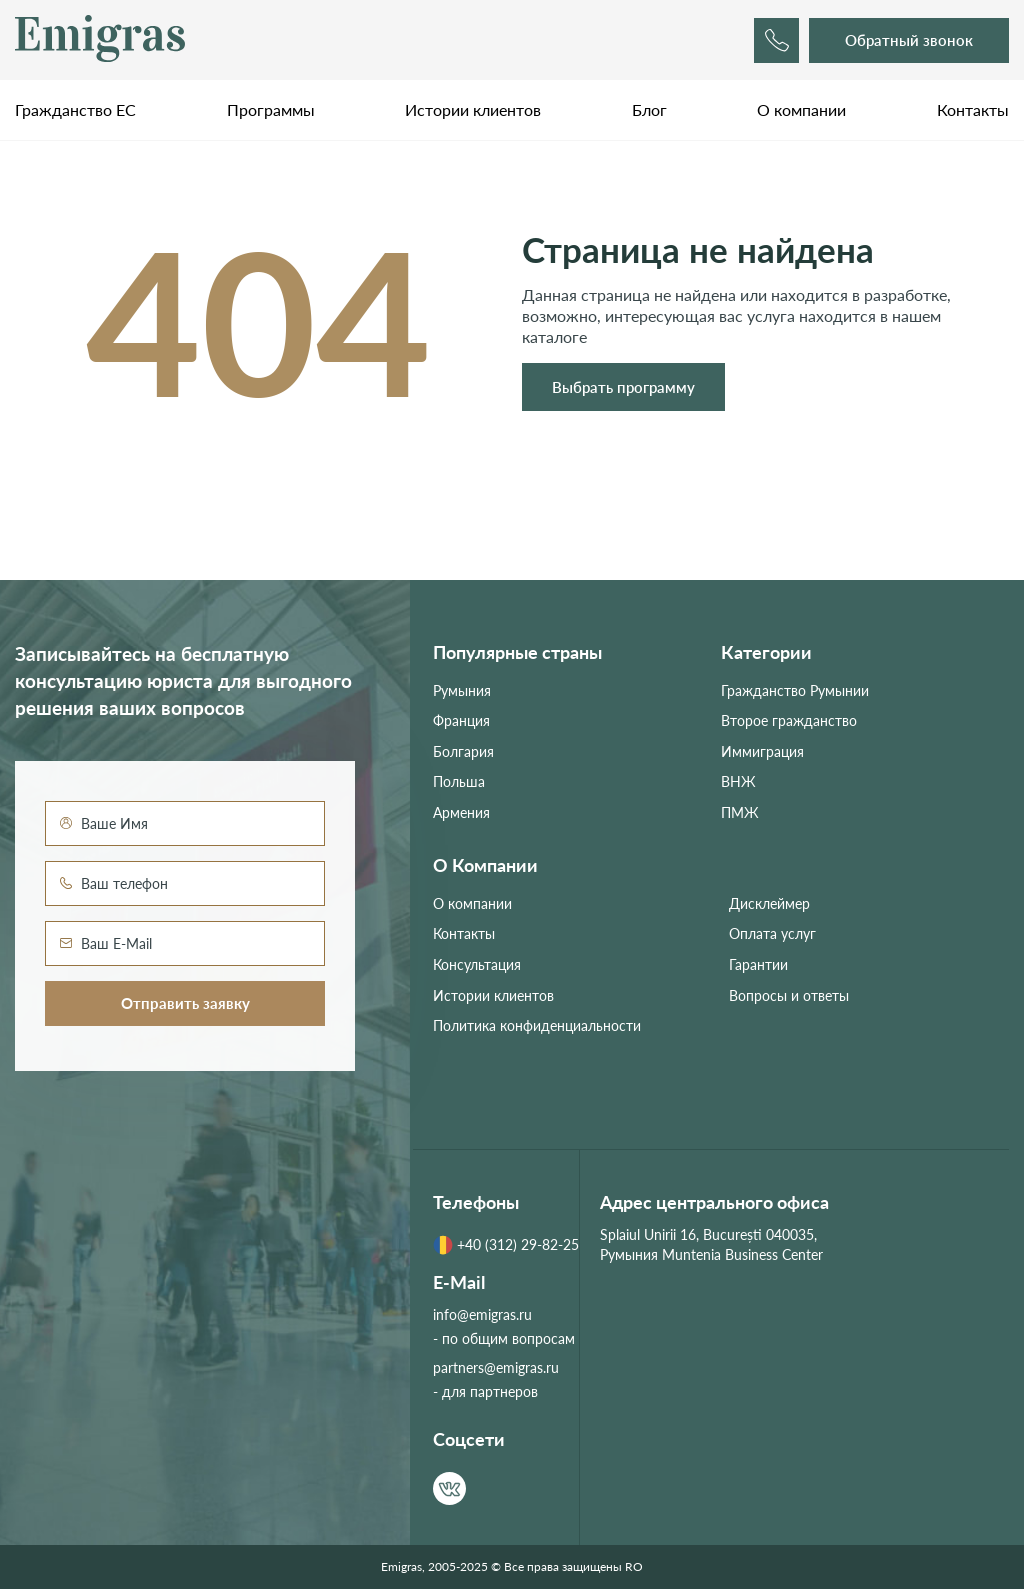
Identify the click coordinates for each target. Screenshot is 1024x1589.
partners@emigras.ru (496, 1367)
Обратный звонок (909, 40)
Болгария (463, 751)
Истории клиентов (473, 109)
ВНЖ (738, 781)
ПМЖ (740, 812)
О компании (801, 109)
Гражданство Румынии (795, 690)
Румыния (462, 690)
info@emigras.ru (482, 1314)
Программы (271, 109)
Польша (459, 781)
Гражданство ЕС (75, 109)
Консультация (477, 964)
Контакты (973, 109)
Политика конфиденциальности (537, 1025)
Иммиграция (762, 751)
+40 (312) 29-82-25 (506, 1245)
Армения (461, 812)
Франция (461, 720)
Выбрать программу (623, 387)
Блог (649, 109)
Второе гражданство (789, 720)
